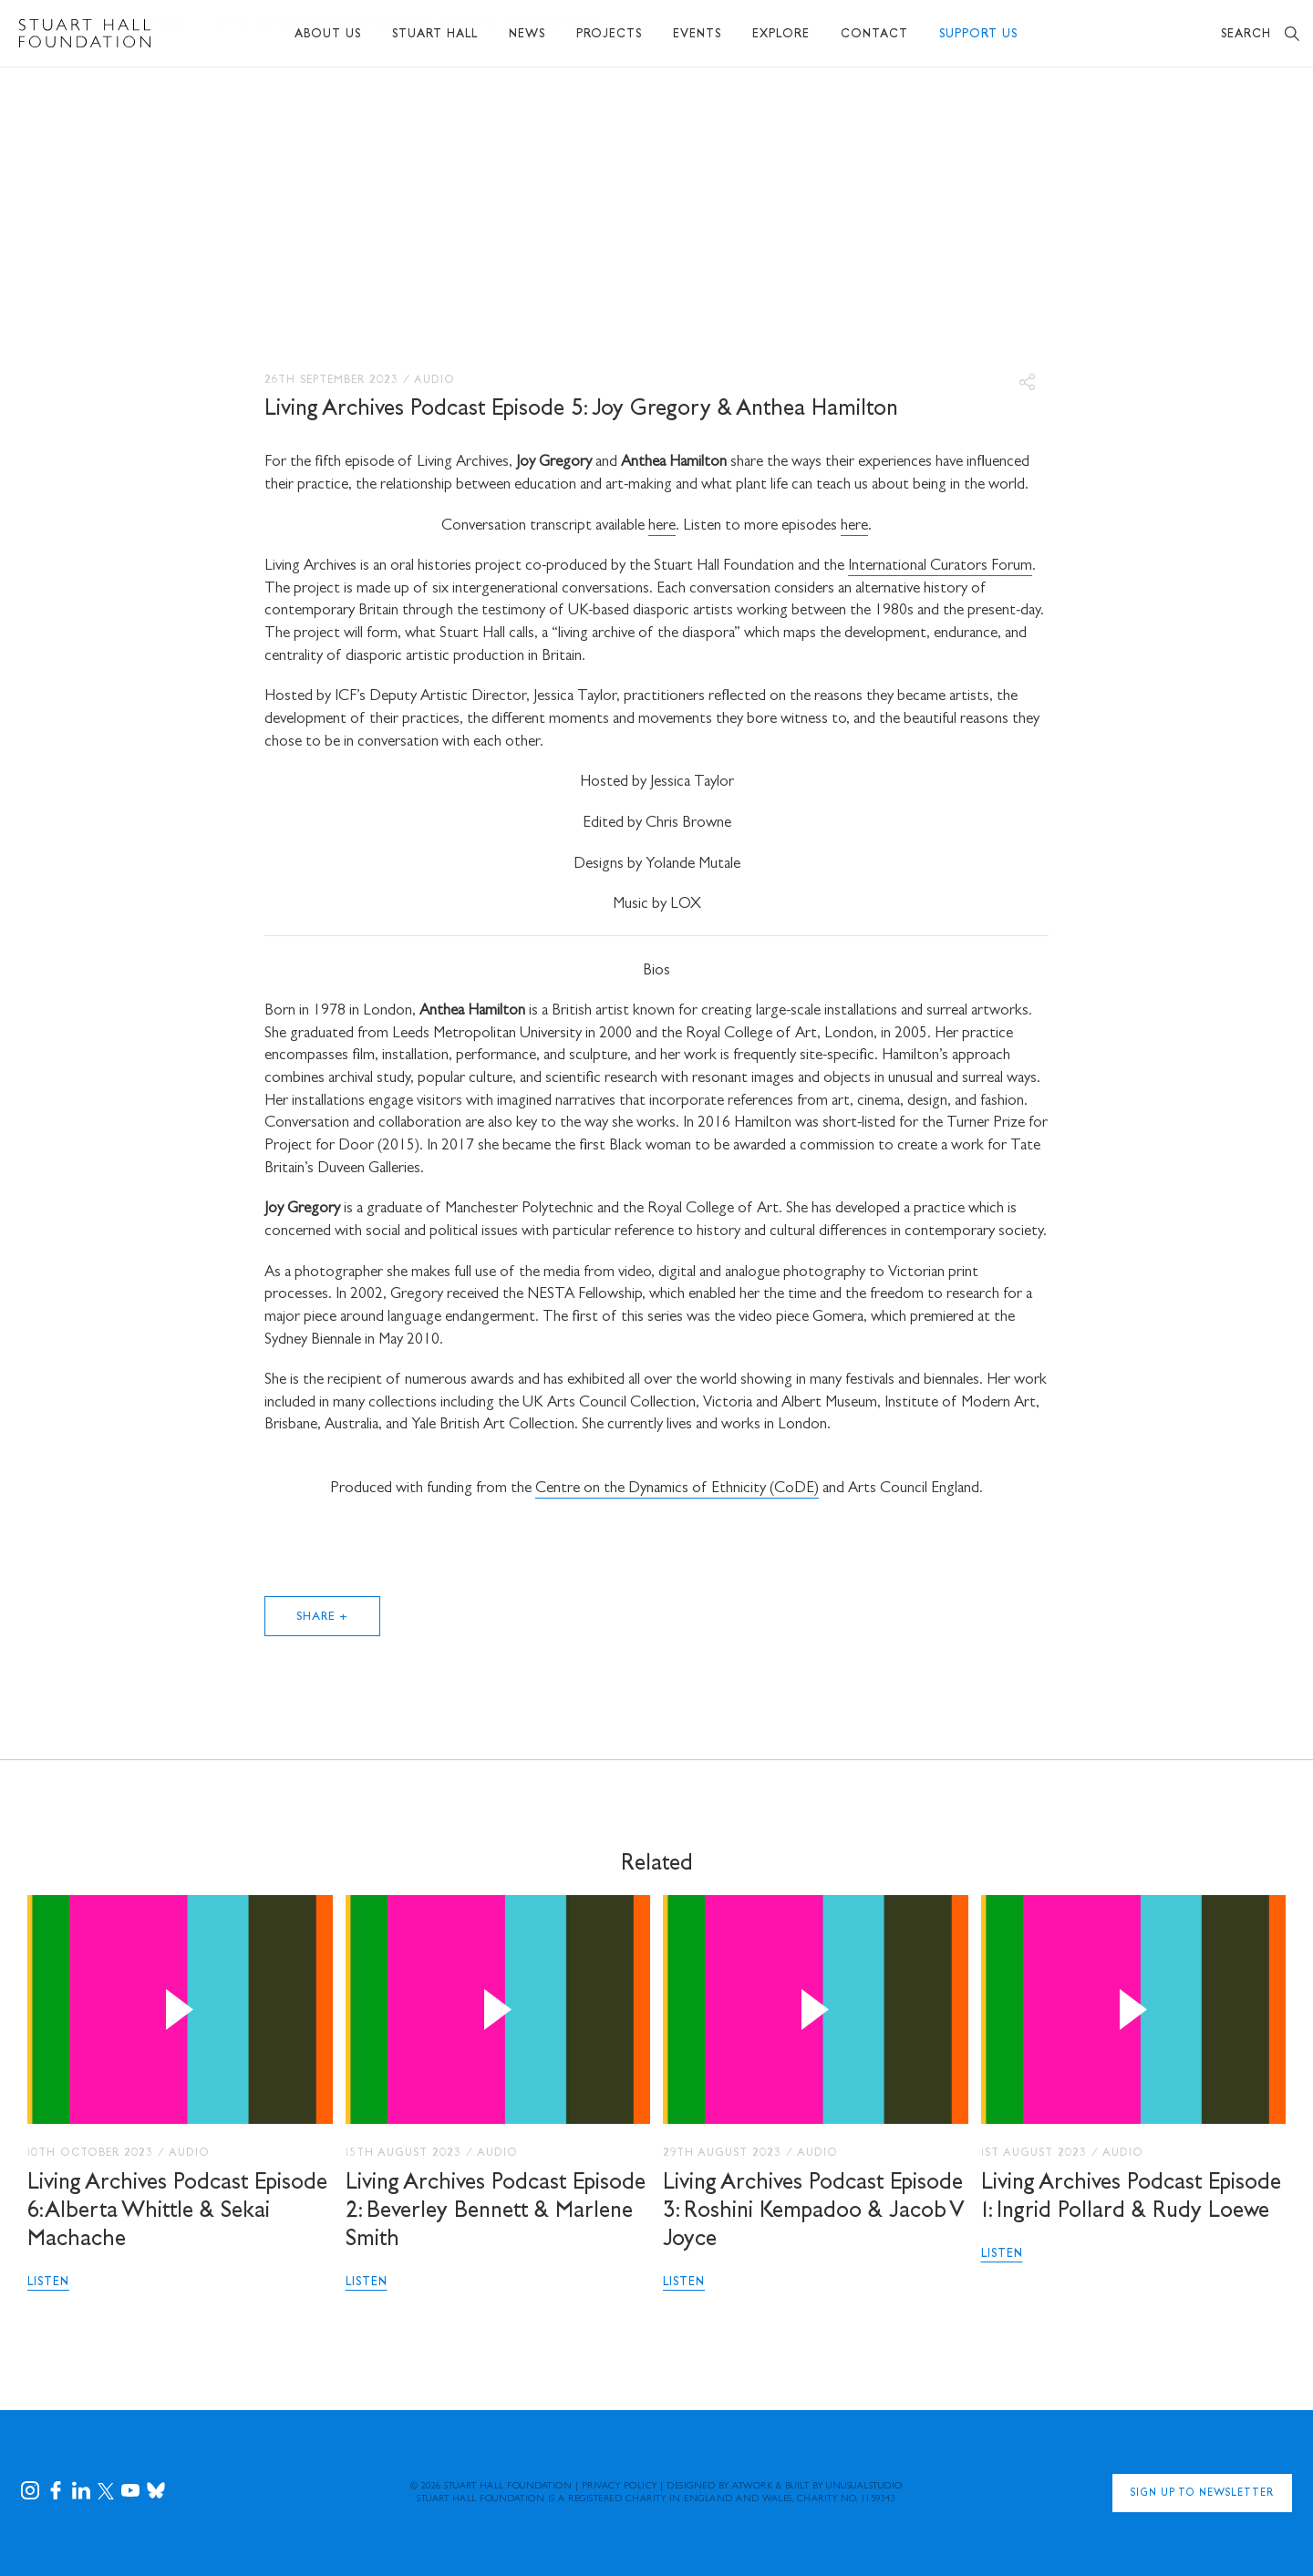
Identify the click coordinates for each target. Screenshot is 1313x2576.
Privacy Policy (619, 2486)
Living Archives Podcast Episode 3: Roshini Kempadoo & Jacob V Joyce (814, 2212)
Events (697, 34)
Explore (781, 34)
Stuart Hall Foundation (508, 2486)
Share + (323, 1618)
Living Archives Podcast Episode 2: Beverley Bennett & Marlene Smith (496, 2212)
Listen (48, 2283)
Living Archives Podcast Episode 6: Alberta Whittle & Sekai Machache (177, 2212)
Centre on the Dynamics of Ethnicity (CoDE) (677, 1489)
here (662, 526)
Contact (874, 34)
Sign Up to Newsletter (1202, 2494)
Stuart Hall (435, 34)
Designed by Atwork (719, 2486)
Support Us (978, 34)
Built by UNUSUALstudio (844, 2486)
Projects (609, 34)
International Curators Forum (940, 566)
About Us (328, 34)
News (527, 34)
